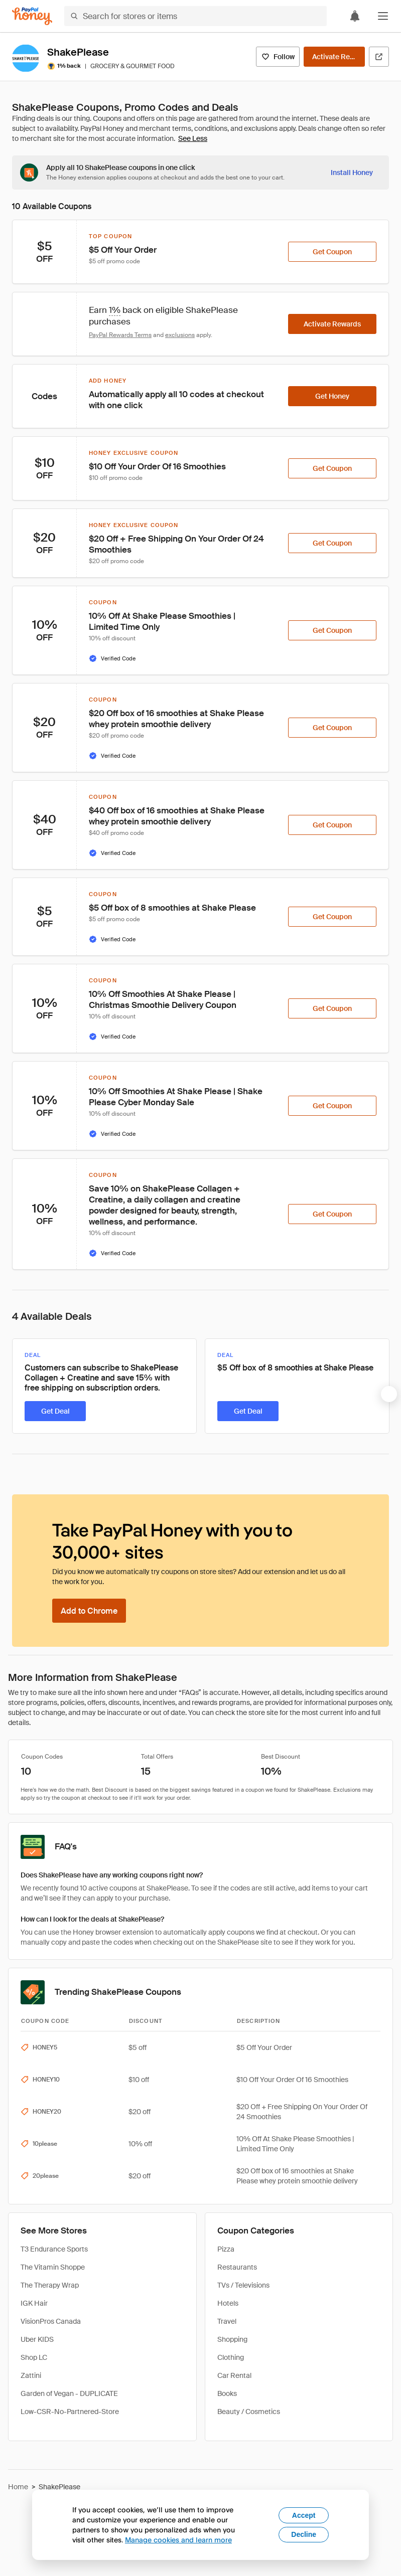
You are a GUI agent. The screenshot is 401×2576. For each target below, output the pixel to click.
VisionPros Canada (51, 2321)
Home (18, 2486)
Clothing (230, 2357)
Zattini (31, 2375)
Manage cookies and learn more (178, 2539)
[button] (383, 16)
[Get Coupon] (332, 252)
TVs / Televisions (243, 2285)
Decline (303, 2534)
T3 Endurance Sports (54, 2249)
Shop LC (34, 2357)
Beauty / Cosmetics (248, 2411)
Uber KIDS (37, 2339)
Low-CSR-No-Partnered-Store (70, 2411)
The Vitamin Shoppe (53, 2267)
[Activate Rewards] (334, 57)
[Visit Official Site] (379, 57)
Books (227, 2393)
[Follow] (278, 57)
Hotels (227, 2303)
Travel (226, 2321)
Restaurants (237, 2267)
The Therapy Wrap (50, 2285)
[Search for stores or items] (195, 16)
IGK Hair (34, 2303)
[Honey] (32, 16)
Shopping (232, 2339)
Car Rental (234, 2375)
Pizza (225, 2249)
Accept (304, 2515)
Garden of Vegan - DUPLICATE (69, 2393)
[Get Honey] (332, 396)
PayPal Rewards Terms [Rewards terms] (120, 335)
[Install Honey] (352, 172)
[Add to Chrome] (89, 1611)
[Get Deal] (55, 1411)
